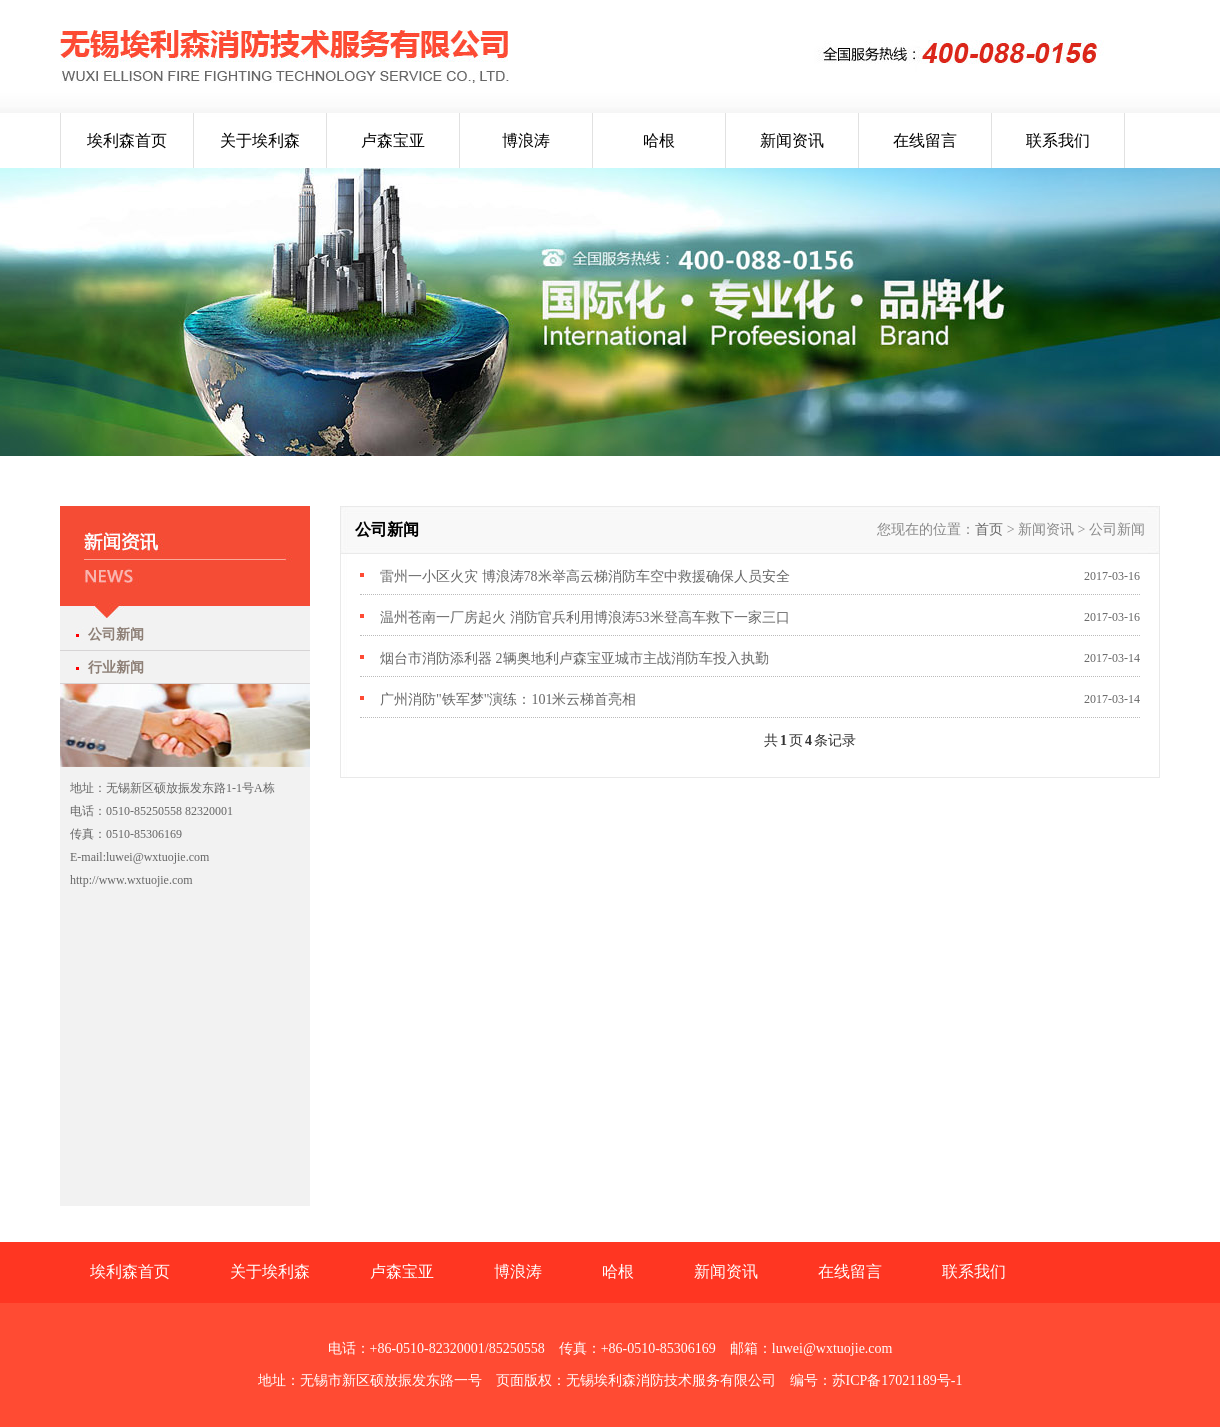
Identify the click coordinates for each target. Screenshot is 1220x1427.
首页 (989, 529)
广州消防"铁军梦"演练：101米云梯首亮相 (508, 699)
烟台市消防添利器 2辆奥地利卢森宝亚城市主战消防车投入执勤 (574, 658)
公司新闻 (116, 634)
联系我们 (1058, 140)
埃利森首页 (127, 140)
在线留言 (925, 140)
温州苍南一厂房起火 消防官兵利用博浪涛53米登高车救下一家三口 (585, 617)
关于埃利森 (260, 140)
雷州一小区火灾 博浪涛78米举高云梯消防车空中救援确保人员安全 (585, 576)
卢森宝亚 (393, 140)
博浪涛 (526, 140)
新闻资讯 (792, 140)
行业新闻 (116, 667)
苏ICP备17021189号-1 (897, 1380)
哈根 (659, 140)
